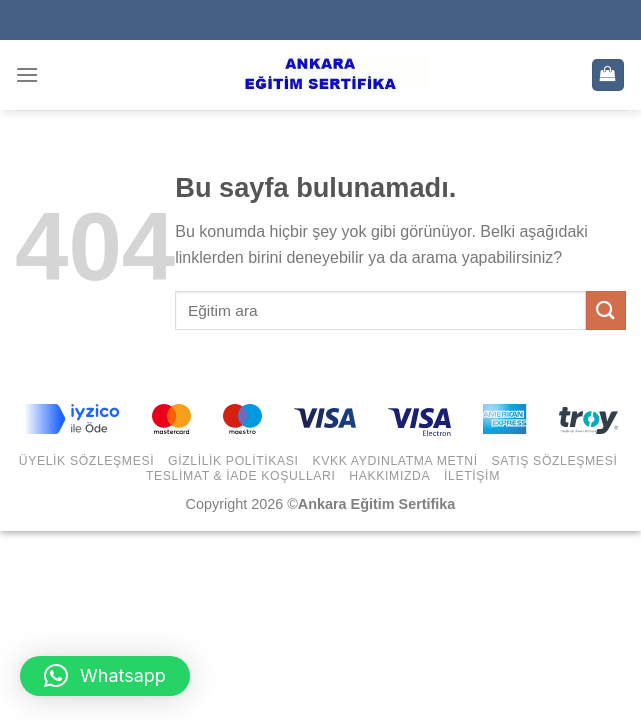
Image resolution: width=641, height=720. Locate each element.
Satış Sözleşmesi (555, 461)
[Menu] (27, 74)
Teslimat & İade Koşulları (241, 476)
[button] (105, 676)
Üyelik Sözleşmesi (87, 461)
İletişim (472, 476)
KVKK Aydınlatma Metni (394, 461)
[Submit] (606, 310)
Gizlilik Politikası (233, 461)
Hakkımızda (389, 476)
